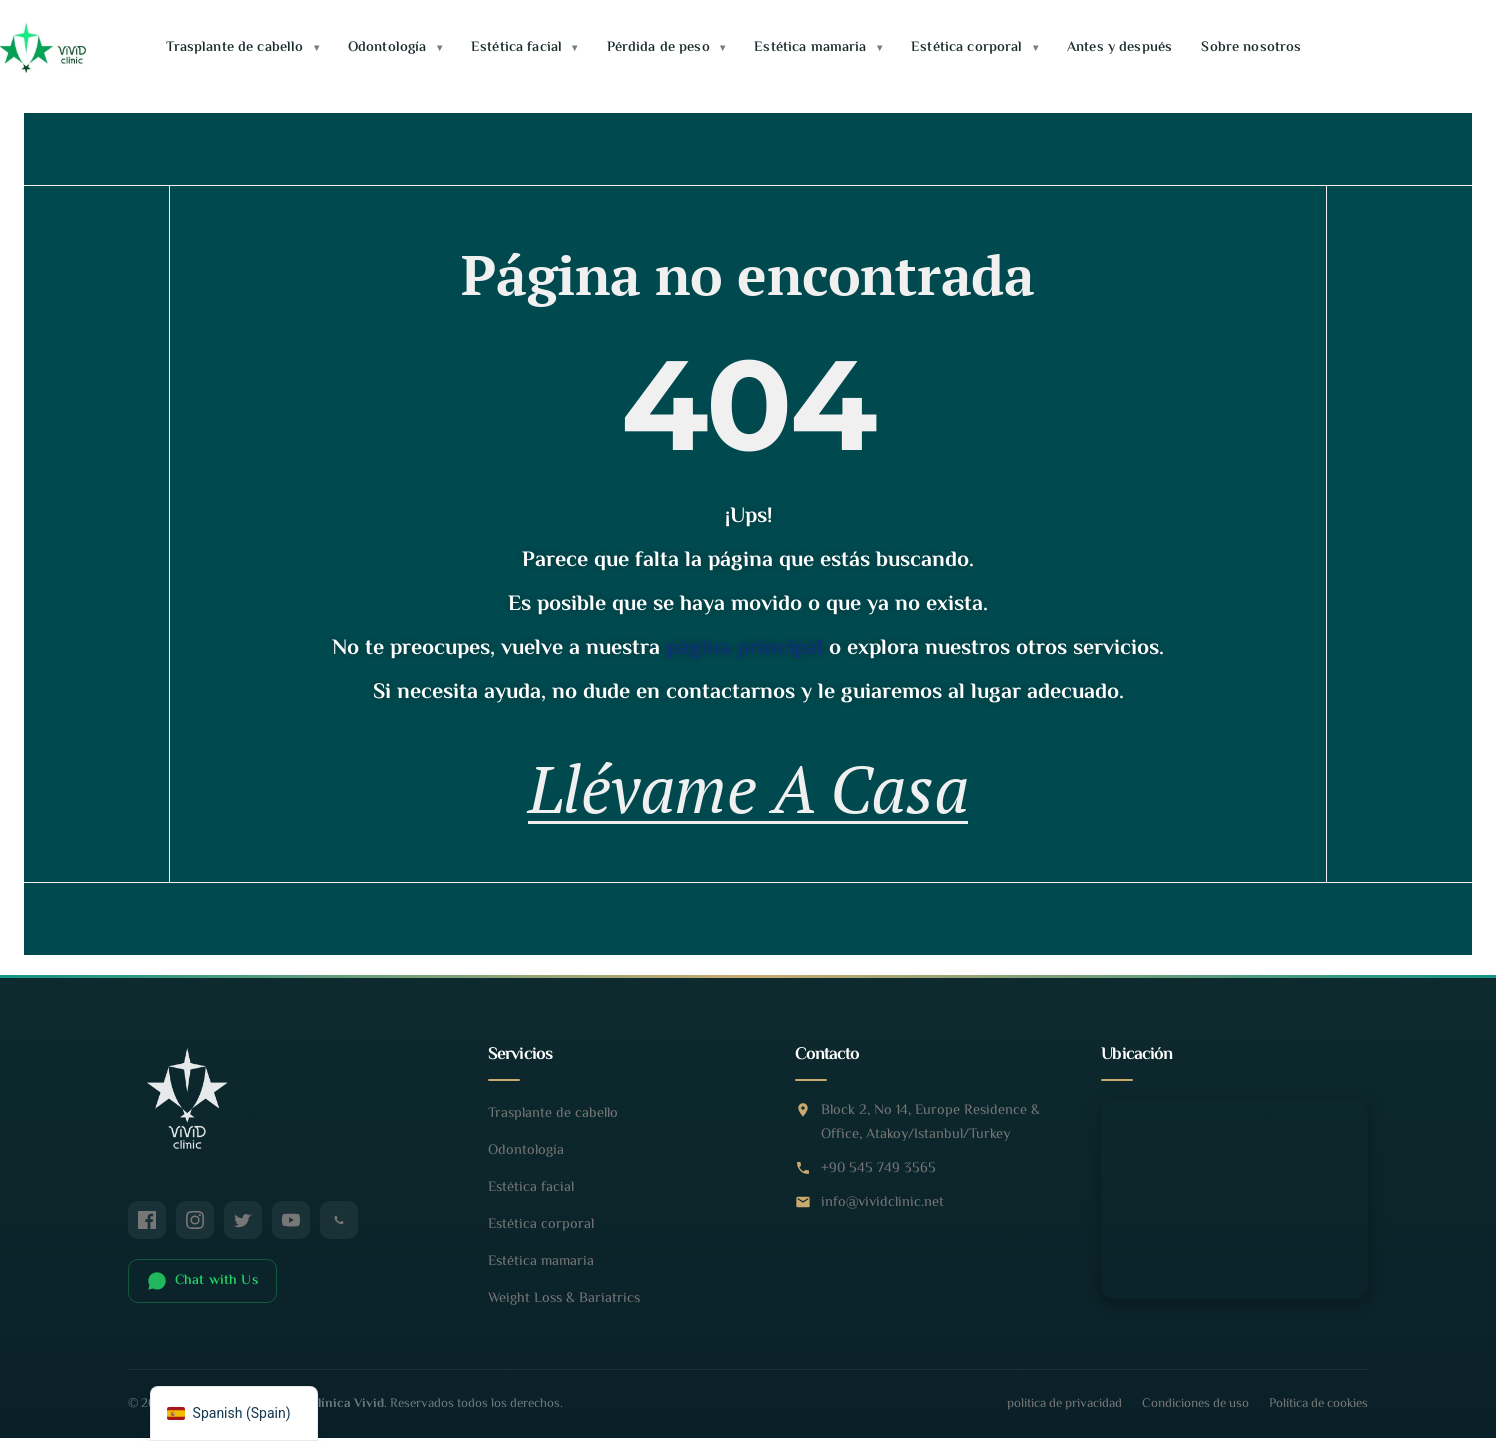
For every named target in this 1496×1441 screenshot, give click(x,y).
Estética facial (524, 47)
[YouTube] (291, 1230)
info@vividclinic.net (882, 1212)
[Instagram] (195, 1230)
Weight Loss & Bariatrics (564, 1308)
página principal (744, 649)
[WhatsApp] (339, 1230)
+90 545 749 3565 (878, 1178)
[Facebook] (147, 1230)
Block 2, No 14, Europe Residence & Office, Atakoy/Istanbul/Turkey (930, 1132)
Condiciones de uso (1195, 1414)
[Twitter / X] (243, 1230)
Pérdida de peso (666, 47)
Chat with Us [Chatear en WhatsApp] (202, 1291)
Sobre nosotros (1251, 47)
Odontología (395, 47)
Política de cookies (1318, 1414)
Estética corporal (974, 47)
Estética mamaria (818, 47)
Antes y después (1119, 47)
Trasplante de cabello (242, 47)
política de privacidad (1064, 1414)
